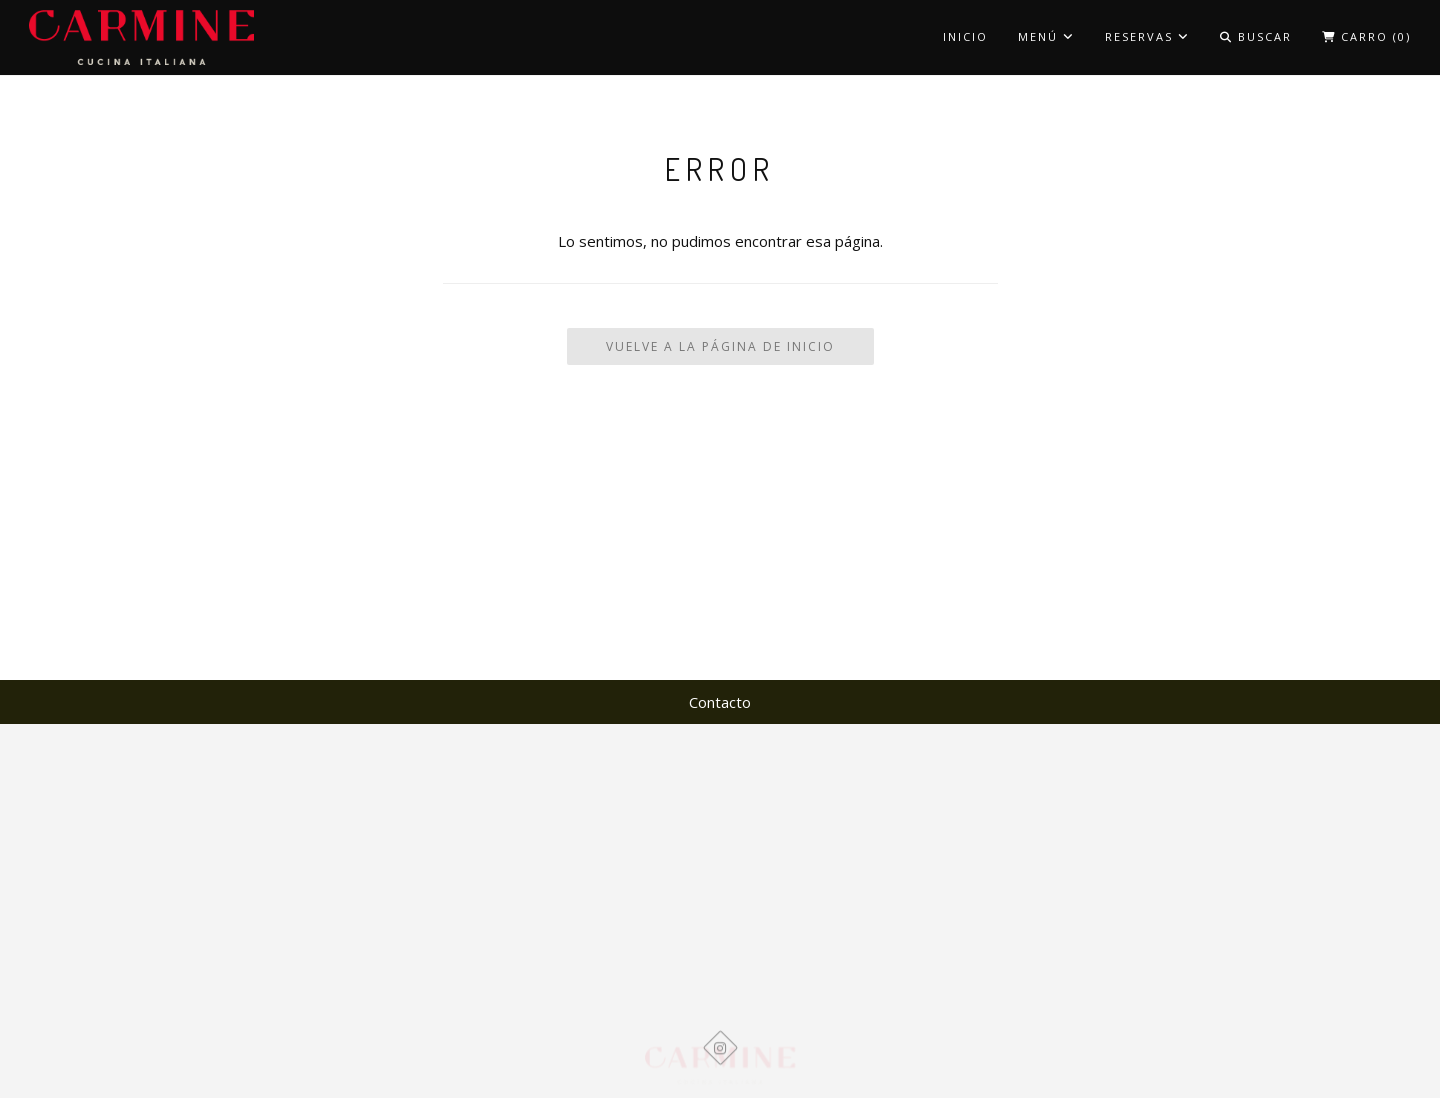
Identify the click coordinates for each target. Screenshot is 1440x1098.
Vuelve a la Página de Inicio (720, 346)
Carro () (1366, 36)
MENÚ (1046, 36)
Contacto (720, 702)
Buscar (1256, 36)
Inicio (965, 36)
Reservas (1147, 36)
